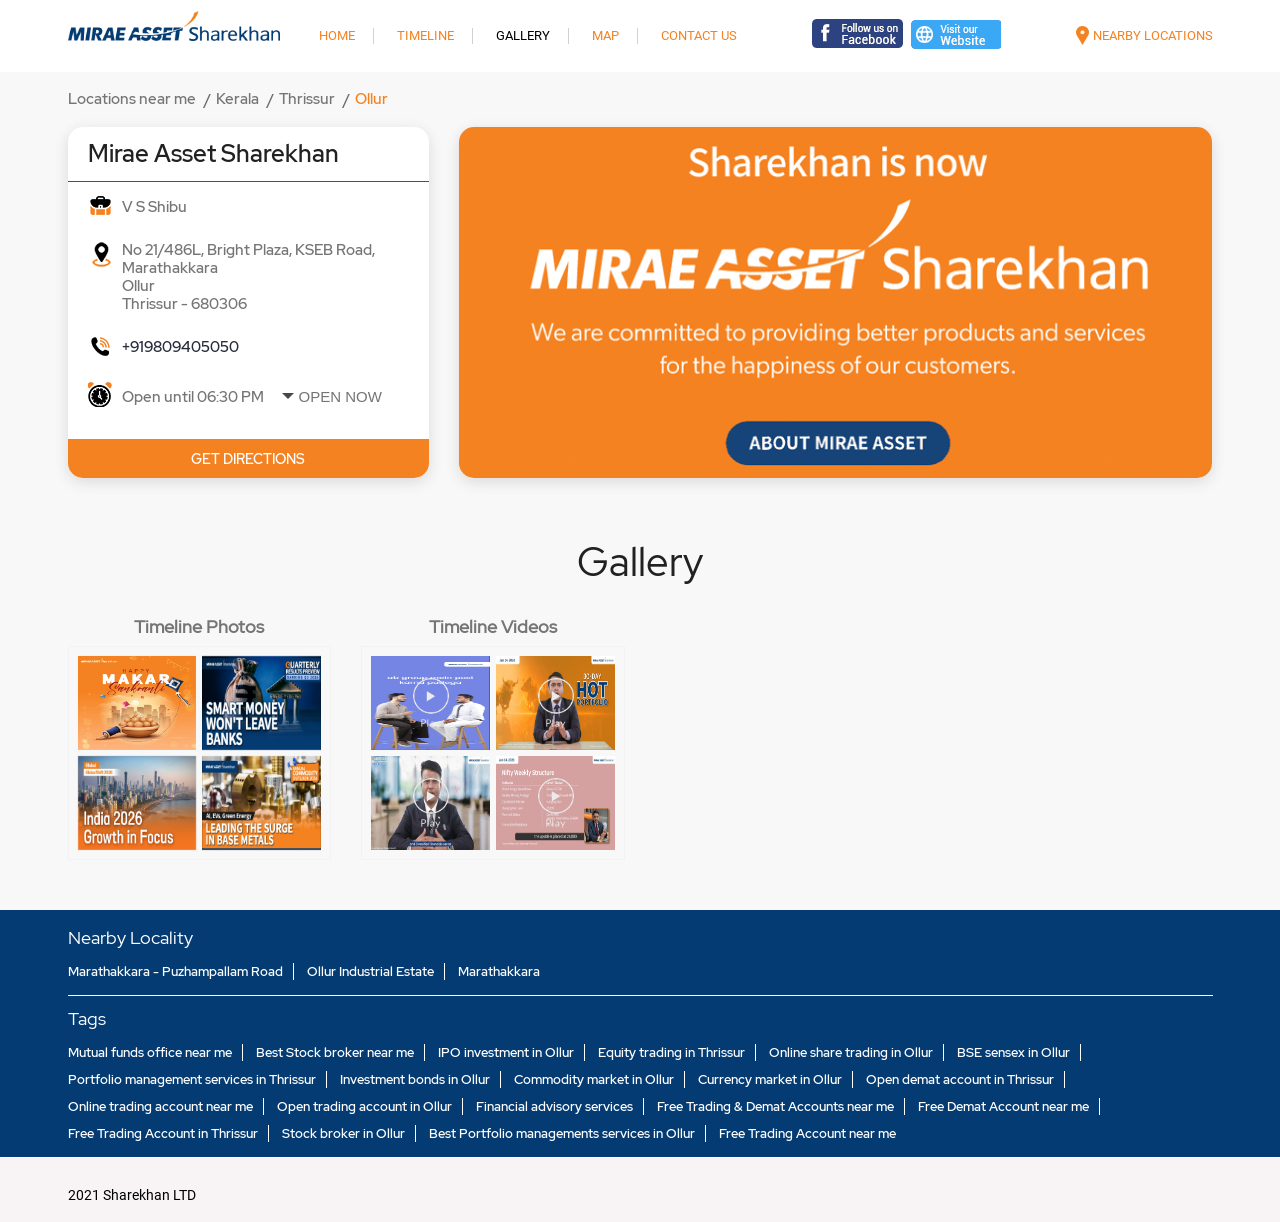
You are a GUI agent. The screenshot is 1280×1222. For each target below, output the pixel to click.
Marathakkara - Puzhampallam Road (175, 971)
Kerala (237, 99)
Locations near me (132, 99)
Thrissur (307, 99)
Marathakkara (499, 971)
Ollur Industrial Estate (370, 971)
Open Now (340, 396)
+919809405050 (180, 347)
